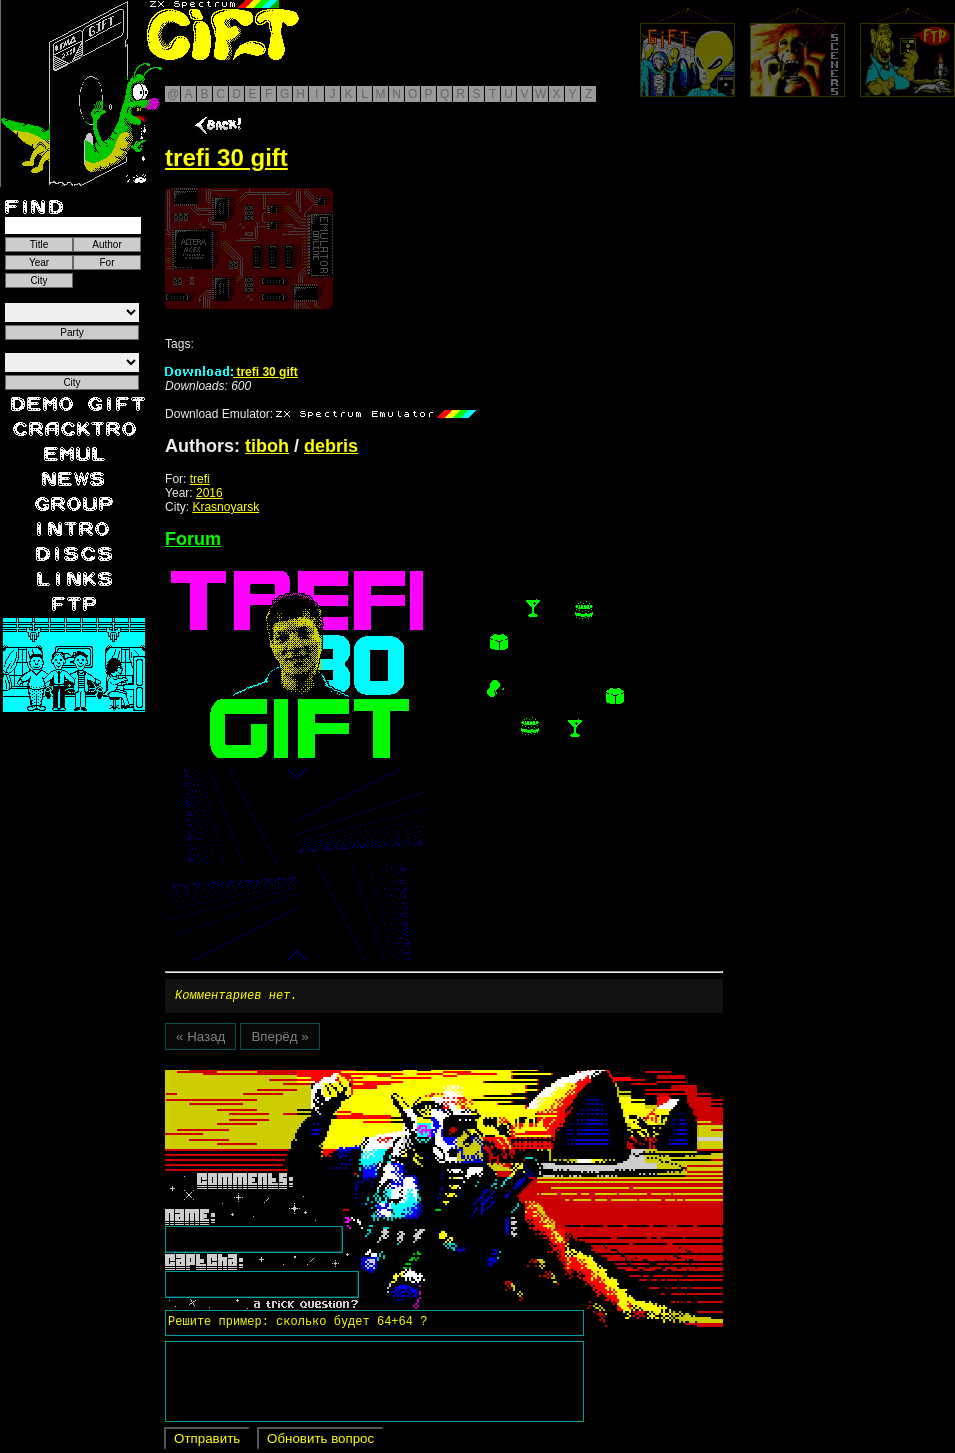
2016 (209, 493)
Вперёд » (279, 1039)
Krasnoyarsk (225, 507)
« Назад (200, 1039)
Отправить (207, 1441)
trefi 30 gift (231, 372)
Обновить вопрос (320, 1441)
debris (331, 446)
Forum (193, 539)
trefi (200, 479)
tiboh (267, 446)
